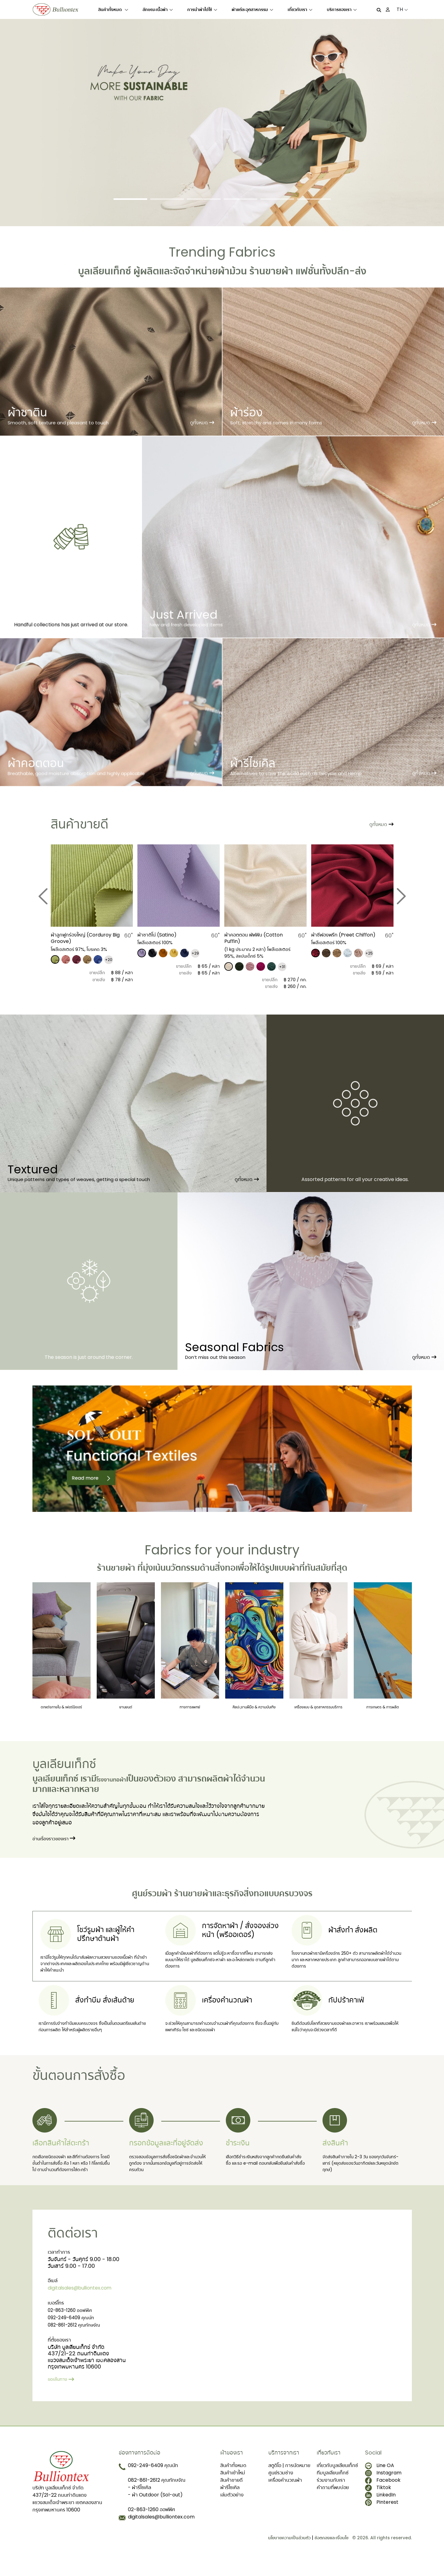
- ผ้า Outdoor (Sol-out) (155, 2510)
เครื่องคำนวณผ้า (285, 2496)
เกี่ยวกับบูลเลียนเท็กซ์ (337, 2481)
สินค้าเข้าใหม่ (232, 2488)
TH (402, 9)
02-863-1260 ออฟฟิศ (75, 2327)
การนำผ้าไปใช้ (202, 9)
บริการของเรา (342, 9)
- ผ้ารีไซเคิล (139, 2503)
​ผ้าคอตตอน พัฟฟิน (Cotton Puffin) (258, 938)
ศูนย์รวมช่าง (280, 2488)
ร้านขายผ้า (116, 1568)
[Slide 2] (167, 199)
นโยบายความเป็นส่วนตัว (289, 2554)
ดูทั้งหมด (247, 1179)
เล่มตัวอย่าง (232, 2510)
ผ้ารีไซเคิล (230, 2503)
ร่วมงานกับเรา (331, 2496)
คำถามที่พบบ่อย (333, 2503)
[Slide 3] (204, 199)
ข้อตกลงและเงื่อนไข (332, 2554)
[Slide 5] (277, 199)
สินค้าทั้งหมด (113, 9)
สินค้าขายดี (231, 2496)
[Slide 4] (240, 199)
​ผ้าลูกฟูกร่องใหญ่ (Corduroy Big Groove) (85, 938)
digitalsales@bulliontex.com (86, 2304)
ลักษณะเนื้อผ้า (158, 9)
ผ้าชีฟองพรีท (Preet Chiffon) (347, 934)
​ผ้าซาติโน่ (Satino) (159, 934)
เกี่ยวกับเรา (300, 9)
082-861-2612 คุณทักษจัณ (80, 2343)
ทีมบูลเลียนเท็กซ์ (333, 2488)
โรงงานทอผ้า (119, 1786)
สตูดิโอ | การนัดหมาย (289, 2481)
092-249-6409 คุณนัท (76, 2335)
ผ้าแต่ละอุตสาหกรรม (252, 9)
